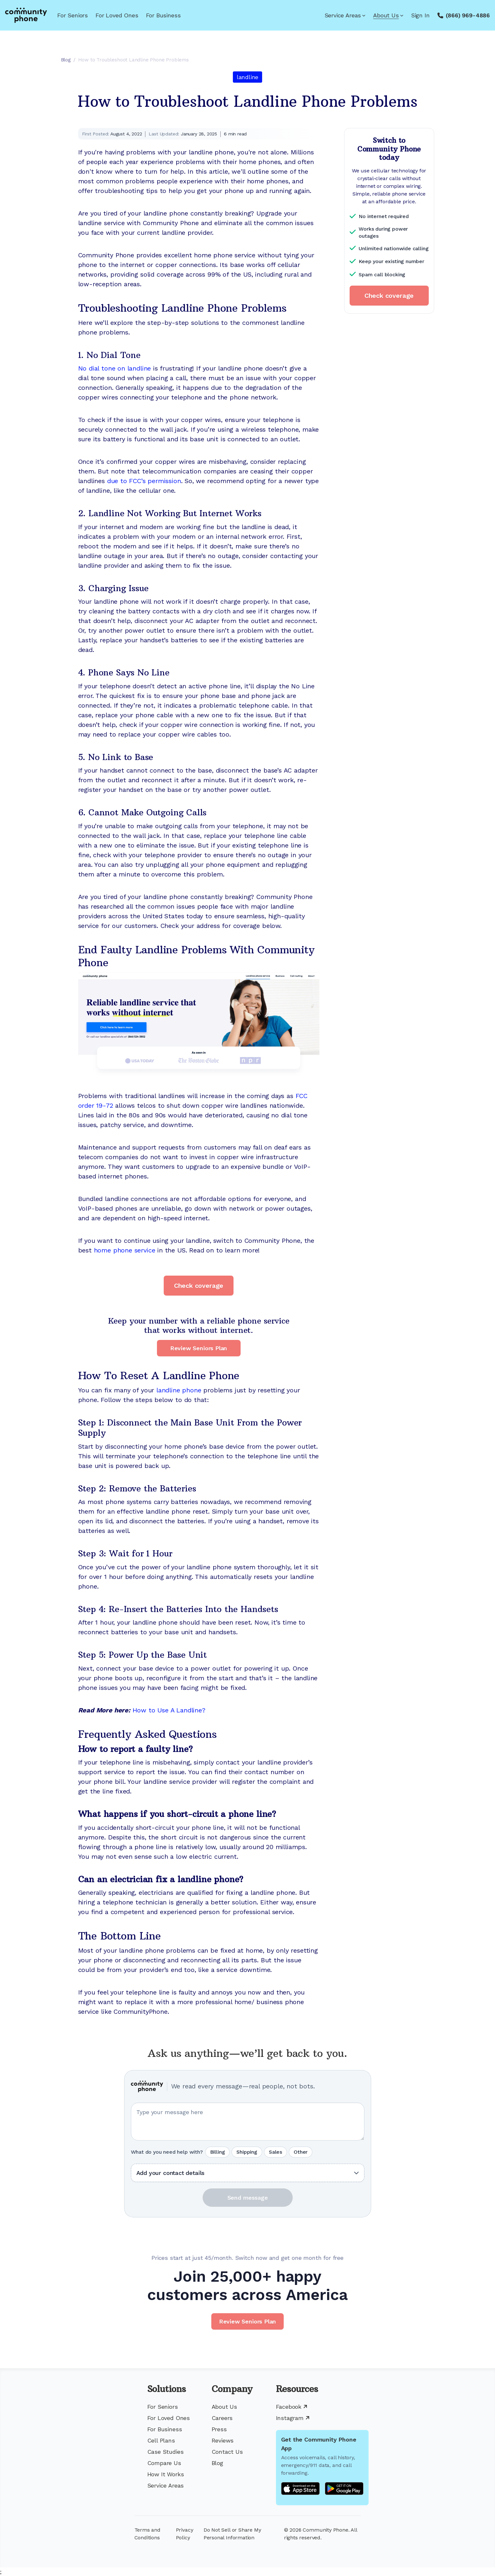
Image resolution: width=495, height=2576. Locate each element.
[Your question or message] (247, 2121)
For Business (163, 15)
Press (219, 2429)
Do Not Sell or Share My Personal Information (232, 2534)
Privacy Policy (184, 2534)
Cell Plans (161, 2440)
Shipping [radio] (246, 2152)
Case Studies (165, 2451)
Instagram (293, 2418)
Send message (247, 2197)
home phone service (124, 1250)
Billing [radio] (217, 2152)
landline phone (178, 1390)
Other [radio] (300, 2152)
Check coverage (198, 1285)
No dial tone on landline (114, 368)
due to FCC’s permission (144, 481)
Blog (217, 2463)
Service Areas (345, 15)
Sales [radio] (275, 2152)
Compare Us (164, 2463)
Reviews (223, 2440)
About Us (388, 15)
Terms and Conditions (147, 2534)
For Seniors (72, 15)
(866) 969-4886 (468, 15)
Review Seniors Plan (198, 1348)
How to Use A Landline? (169, 1710)
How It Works (165, 2474)
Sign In (420, 15)
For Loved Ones (117, 15)
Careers (222, 2418)
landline (248, 77)
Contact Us (227, 2451)
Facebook (291, 2406)
